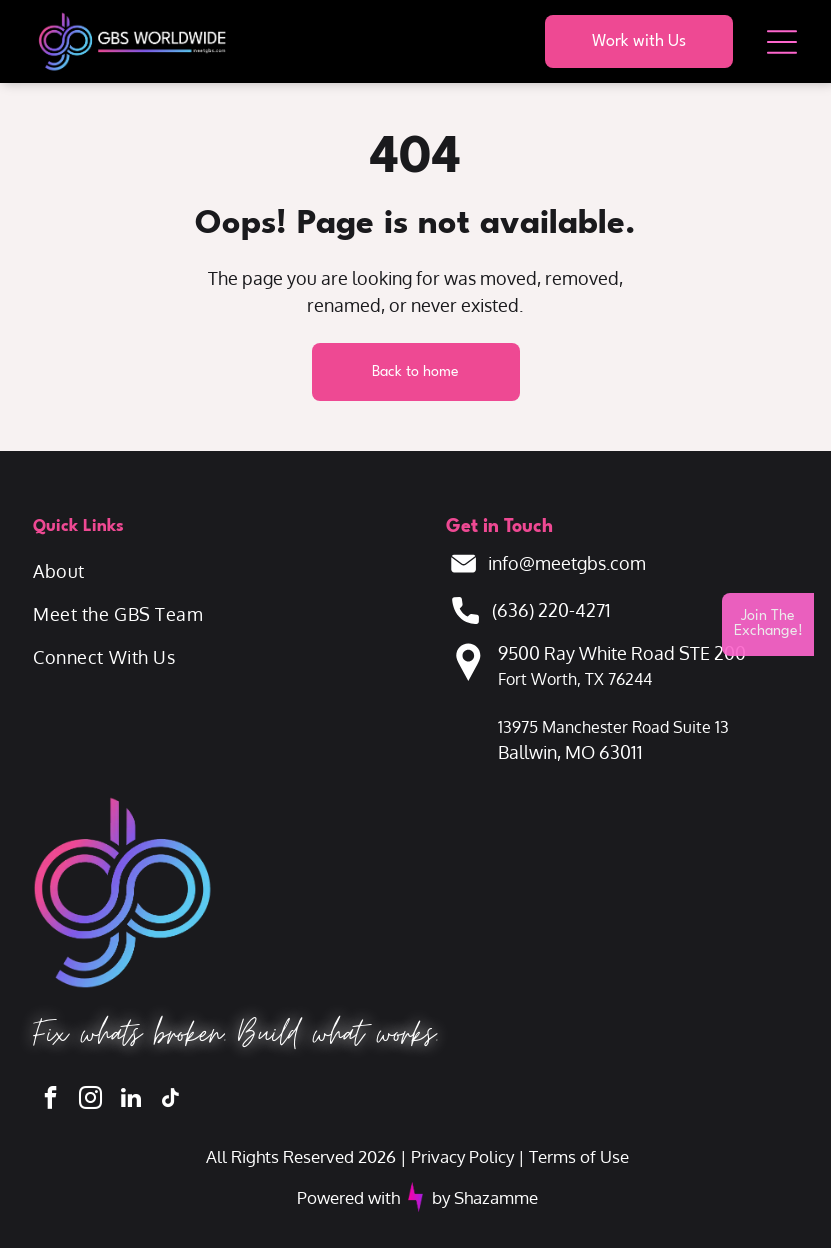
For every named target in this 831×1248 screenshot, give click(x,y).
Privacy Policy (462, 1156)
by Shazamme (485, 1197)
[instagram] (90, 1100)
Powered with (348, 1197)
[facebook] (50, 1100)
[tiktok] (170, 1100)
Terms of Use (579, 1156)
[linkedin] (130, 1100)
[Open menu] (782, 42)
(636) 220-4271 (551, 610)
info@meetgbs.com (567, 563)
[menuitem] (224, 571)
